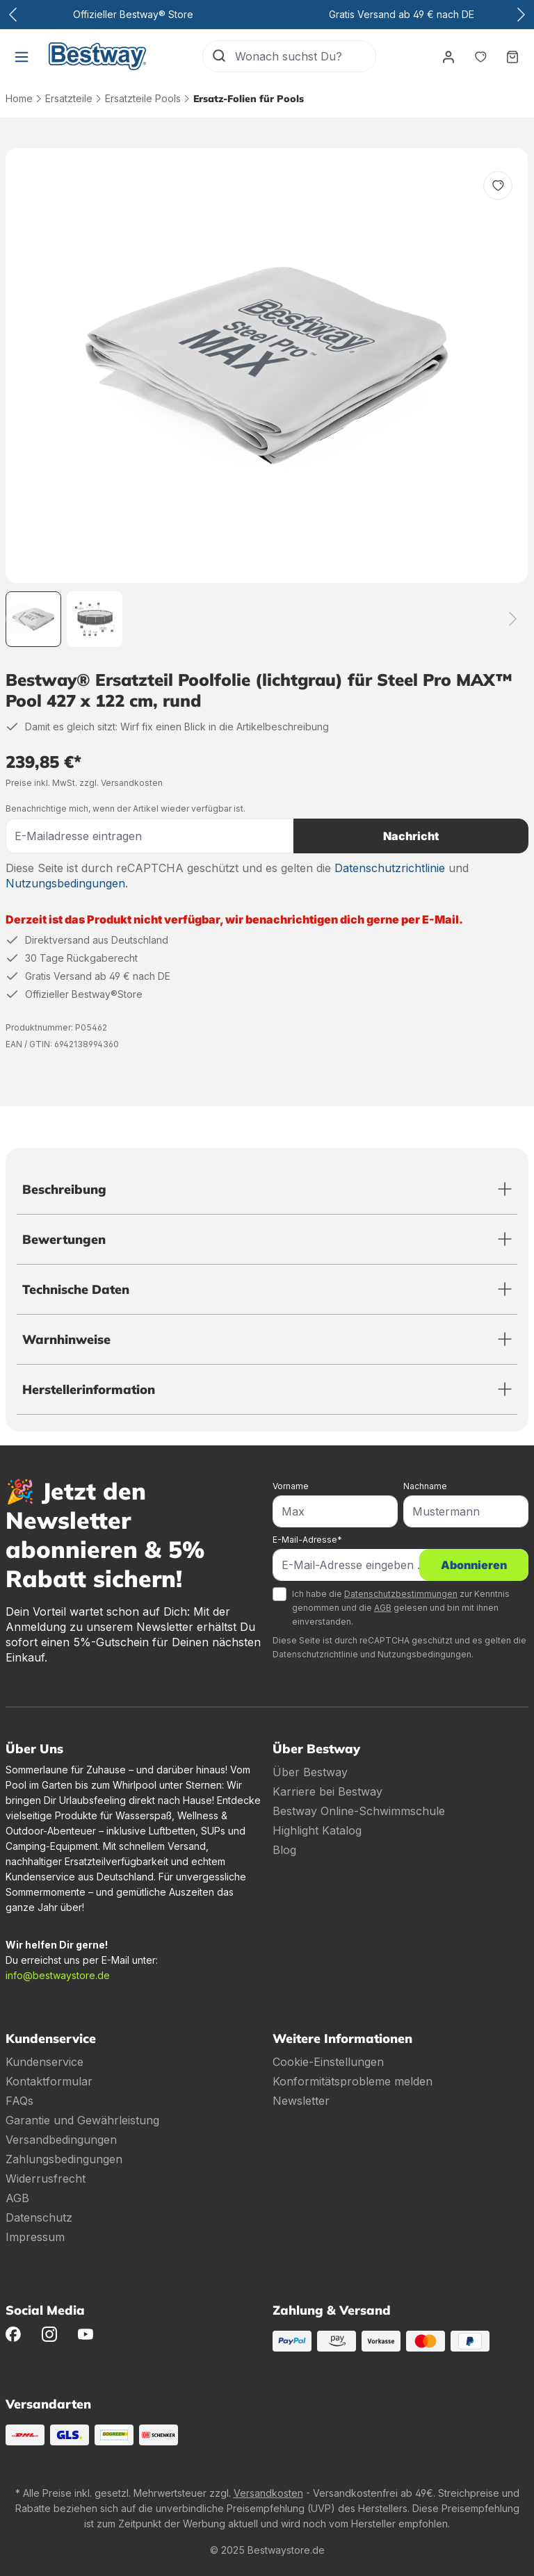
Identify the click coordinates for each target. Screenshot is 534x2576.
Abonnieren (474, 1565)
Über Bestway (310, 1772)
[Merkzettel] (480, 56)
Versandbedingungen (61, 2140)
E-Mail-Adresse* (307, 1539)
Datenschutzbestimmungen (401, 1594)
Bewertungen (64, 1239)
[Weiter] (512, 618)
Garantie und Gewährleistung (82, 2120)
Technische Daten (75, 1289)
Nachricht (411, 836)
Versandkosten (268, 2493)
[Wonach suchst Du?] (305, 56)
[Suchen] (219, 56)
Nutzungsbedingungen (65, 883)
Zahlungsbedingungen (64, 2159)
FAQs (19, 2101)
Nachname (425, 1486)
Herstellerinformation (88, 1389)
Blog (284, 1850)
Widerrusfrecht (46, 2178)
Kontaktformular (49, 2081)
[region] (267, 397)
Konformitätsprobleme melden (352, 2081)
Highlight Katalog (317, 1830)
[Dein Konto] (448, 56)
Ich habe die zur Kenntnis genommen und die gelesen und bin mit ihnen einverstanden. (401, 1608)
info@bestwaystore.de (58, 1975)
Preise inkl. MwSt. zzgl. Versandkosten (84, 783)
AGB (382, 1607)
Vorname (291, 1486)
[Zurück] (21, 618)
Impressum (35, 2237)
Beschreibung (64, 1189)
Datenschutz (39, 2217)
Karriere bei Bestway (327, 1791)
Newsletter (301, 2101)
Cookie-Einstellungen (328, 2062)
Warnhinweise (66, 1339)
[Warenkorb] (512, 56)
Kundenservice (44, 2062)
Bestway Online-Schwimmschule (359, 1811)
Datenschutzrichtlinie (389, 868)
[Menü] (22, 56)
